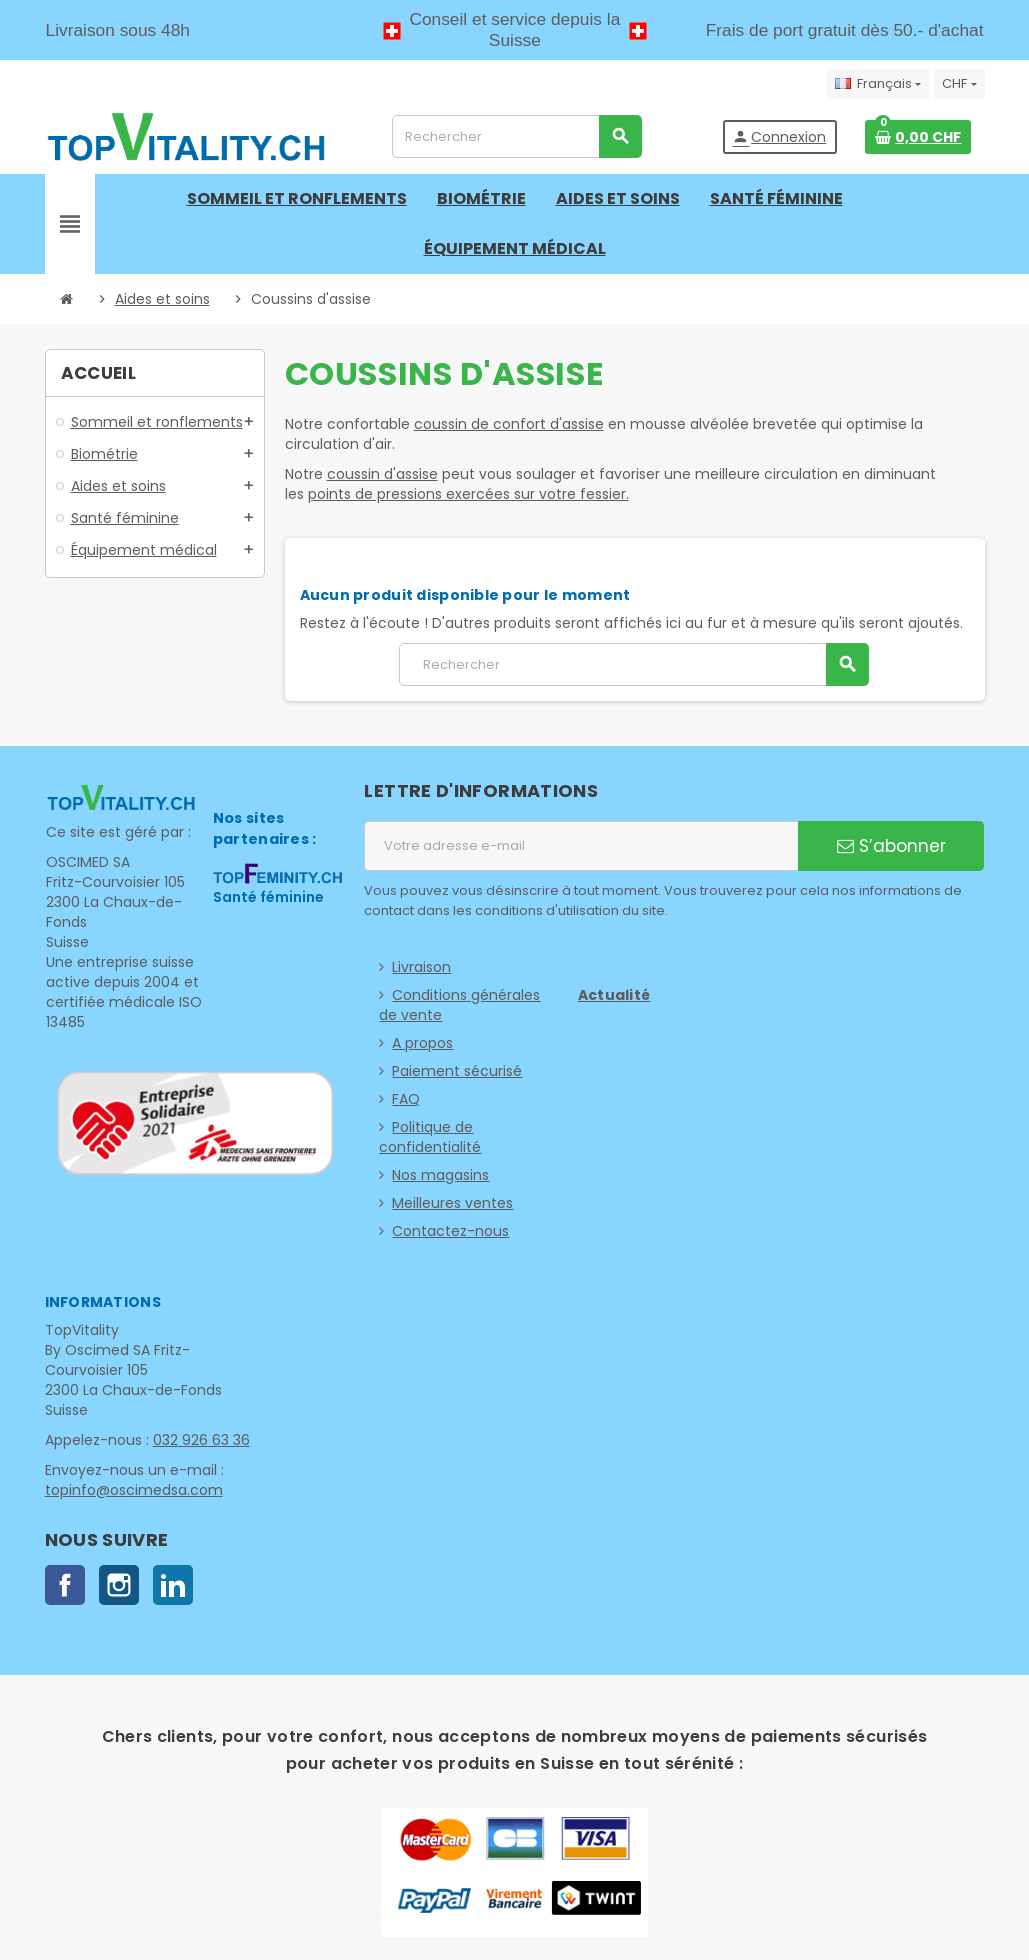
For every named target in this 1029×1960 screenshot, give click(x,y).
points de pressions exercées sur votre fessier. (468, 494)
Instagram (119, 1585)
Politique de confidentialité (430, 1137)
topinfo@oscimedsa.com (134, 1490)
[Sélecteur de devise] (959, 84)
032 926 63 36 (201, 1440)
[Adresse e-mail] (581, 846)
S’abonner (891, 846)
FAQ (406, 1099)
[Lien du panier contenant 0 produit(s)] (918, 137)
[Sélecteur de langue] (878, 84)
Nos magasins (440, 1175)
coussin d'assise (382, 474)
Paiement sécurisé (457, 1071)
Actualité (614, 995)
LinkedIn (173, 1585)
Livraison (421, 967)
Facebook (65, 1585)
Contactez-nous (450, 1231)
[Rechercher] (516, 136)
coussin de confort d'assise (509, 424)
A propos (422, 1043)
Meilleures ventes (452, 1203)
